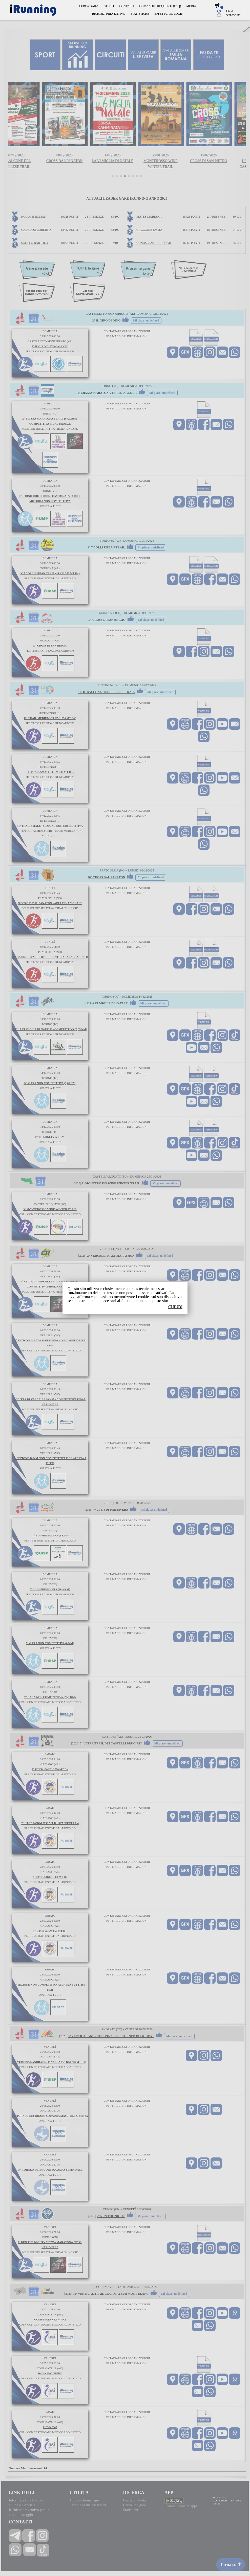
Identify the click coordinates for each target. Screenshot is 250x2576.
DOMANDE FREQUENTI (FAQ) (160, 6)
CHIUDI (175, 1307)
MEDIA (191, 6)
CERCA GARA (88, 6)
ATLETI (109, 6)
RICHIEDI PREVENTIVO (108, 13)
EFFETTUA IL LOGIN (169, 13)
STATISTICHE (140, 13)
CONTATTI (126, 6)
